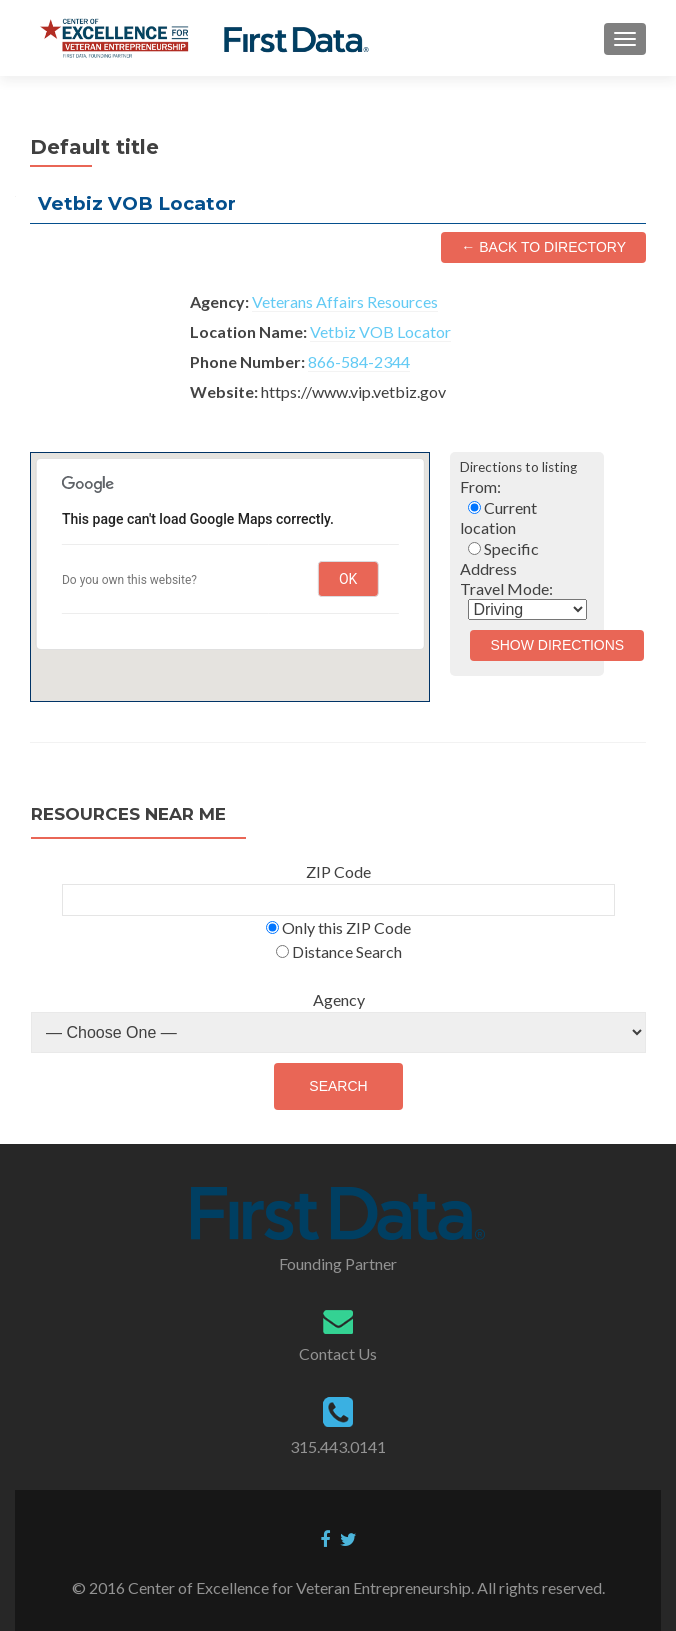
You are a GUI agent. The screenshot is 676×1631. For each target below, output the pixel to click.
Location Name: (248, 331)
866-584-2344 (359, 361)
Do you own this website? (129, 580)
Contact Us (338, 1353)
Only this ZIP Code (338, 927)
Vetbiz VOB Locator (380, 331)
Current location (498, 517)
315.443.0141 (338, 1446)
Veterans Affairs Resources (345, 301)
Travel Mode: (506, 588)
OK (348, 579)
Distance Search (339, 951)
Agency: (219, 301)
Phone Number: (247, 361)
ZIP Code (338, 871)
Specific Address (499, 558)
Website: (224, 391)
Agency (339, 999)
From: (480, 486)
